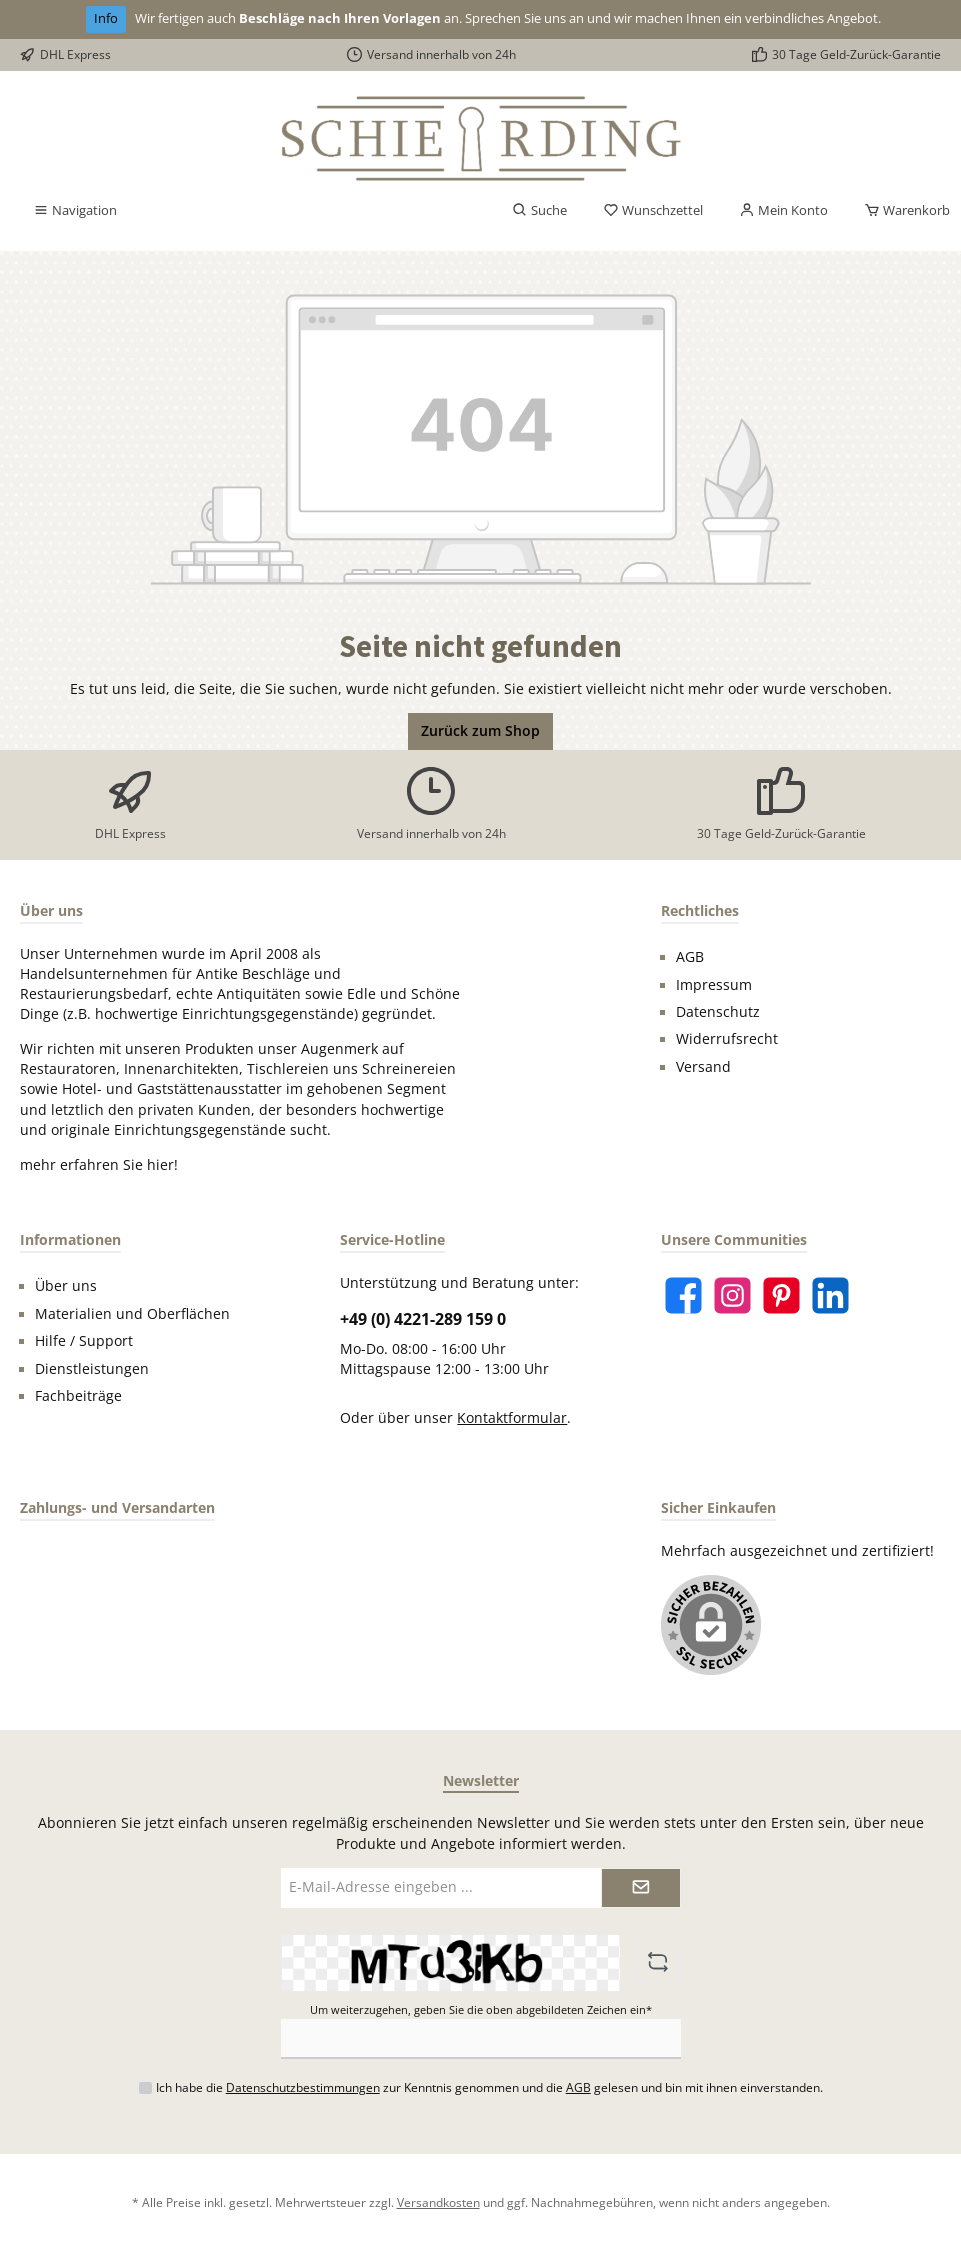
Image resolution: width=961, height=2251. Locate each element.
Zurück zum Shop (480, 731)
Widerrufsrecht (727, 1039)
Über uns (66, 1286)
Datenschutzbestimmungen (303, 2087)
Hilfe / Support (84, 1341)
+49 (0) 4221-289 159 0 (423, 1319)
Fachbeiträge (78, 1396)
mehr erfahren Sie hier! (99, 1165)
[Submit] (641, 1888)
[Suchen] (539, 211)
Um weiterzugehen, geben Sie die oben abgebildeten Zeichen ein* (481, 2009)
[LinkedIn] (830, 1295)
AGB (690, 957)
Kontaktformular (512, 1418)
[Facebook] (683, 1295)
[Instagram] (732, 1295)
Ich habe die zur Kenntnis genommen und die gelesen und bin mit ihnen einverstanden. (489, 2087)
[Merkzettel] (653, 211)
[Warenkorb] (901, 211)
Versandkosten (438, 2202)
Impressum (714, 985)
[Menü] (75, 211)
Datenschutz (718, 1012)
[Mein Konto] (783, 211)
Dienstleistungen (92, 1369)
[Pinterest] (781, 1295)
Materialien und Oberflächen (132, 1314)
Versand (703, 1067)
